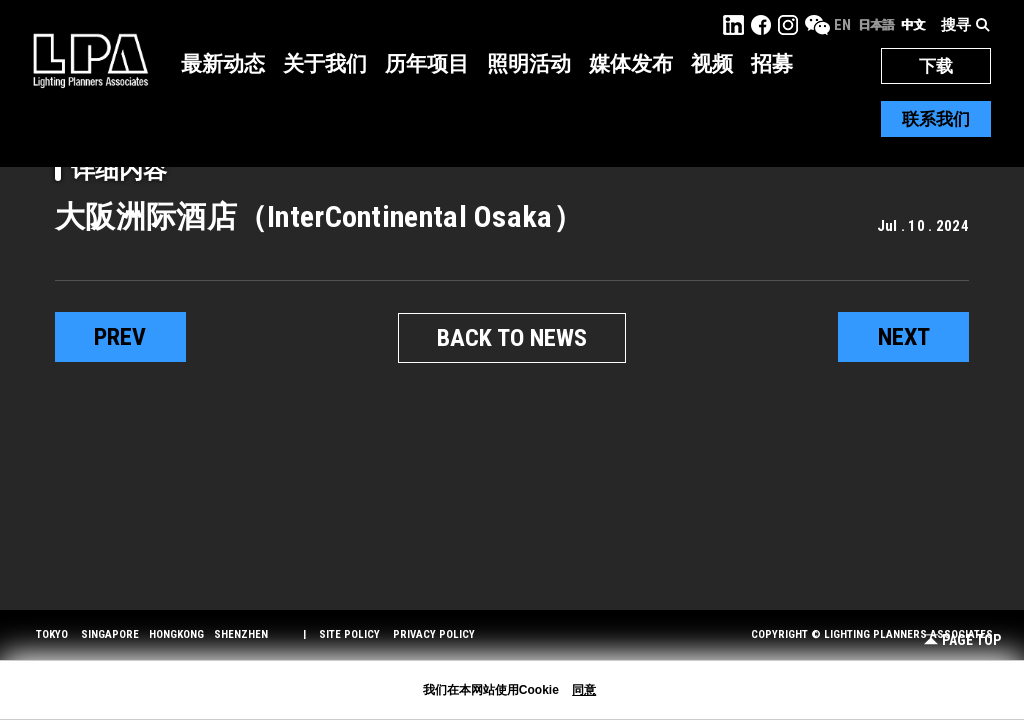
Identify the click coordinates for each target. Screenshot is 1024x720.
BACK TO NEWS (512, 338)
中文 (913, 25)
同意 (584, 690)
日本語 (876, 25)
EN (842, 25)
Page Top (962, 640)
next (904, 337)
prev (120, 337)
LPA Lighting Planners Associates (90, 60)
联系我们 (936, 119)
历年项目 (427, 64)
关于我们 (325, 64)
